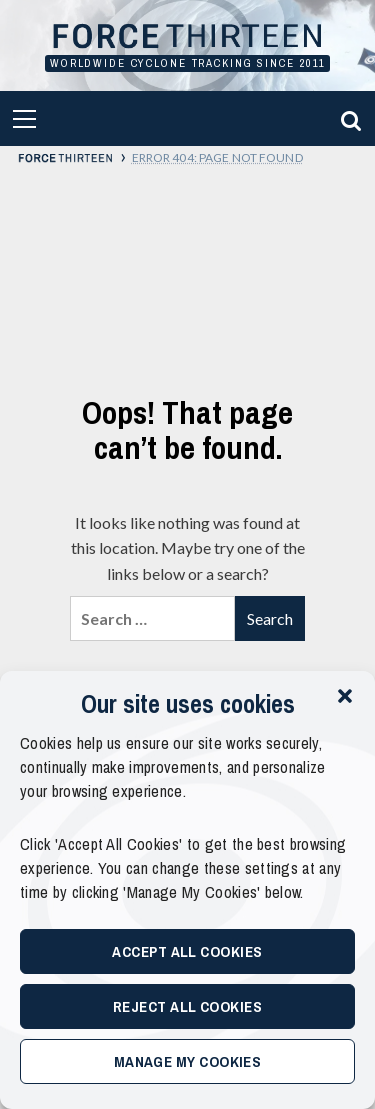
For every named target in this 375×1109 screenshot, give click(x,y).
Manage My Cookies (188, 1061)
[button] (345, 696)
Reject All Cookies (187, 1006)
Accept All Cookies (187, 951)
